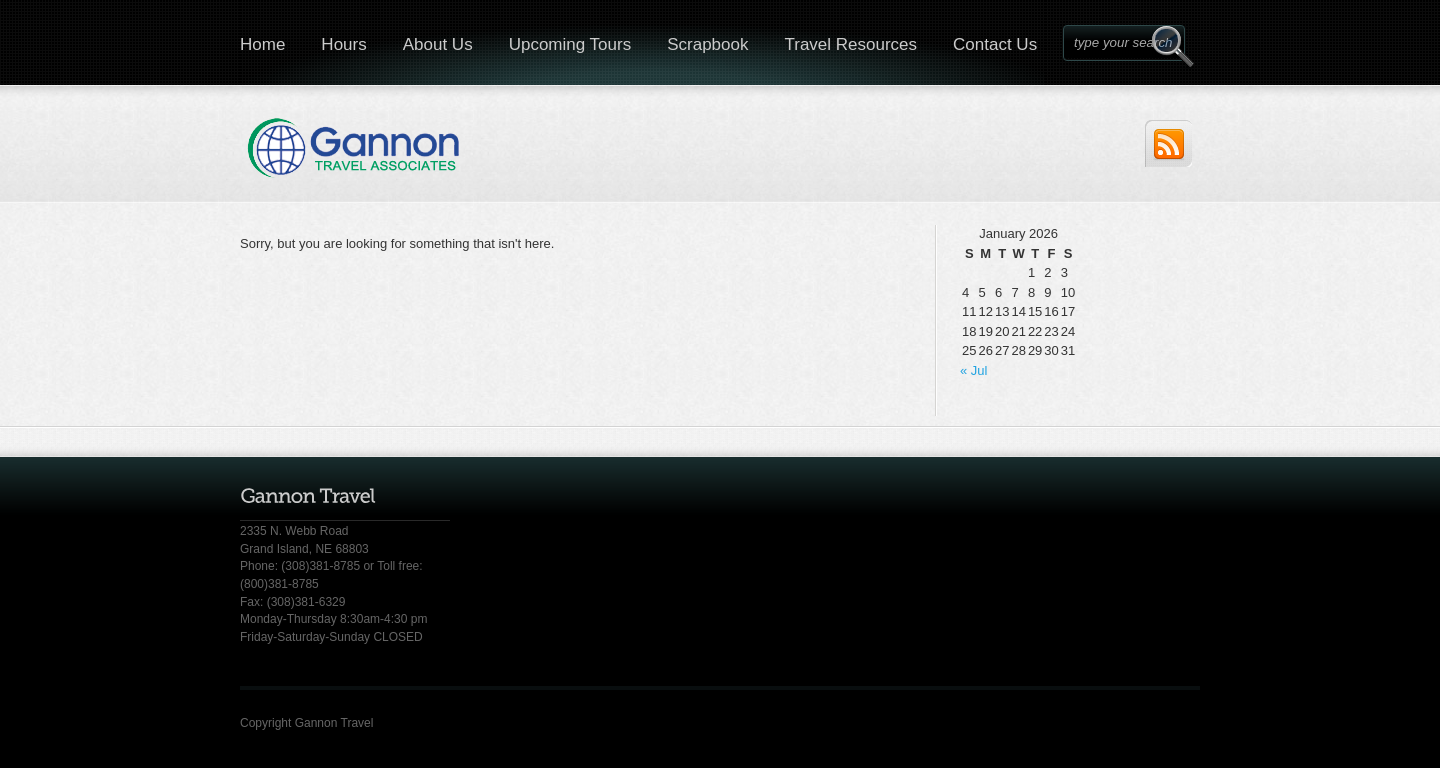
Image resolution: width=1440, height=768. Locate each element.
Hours (343, 44)
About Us (438, 44)
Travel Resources (850, 44)
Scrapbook (707, 44)
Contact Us (995, 44)
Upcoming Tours (570, 44)
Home (262, 44)
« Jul (973, 370)
